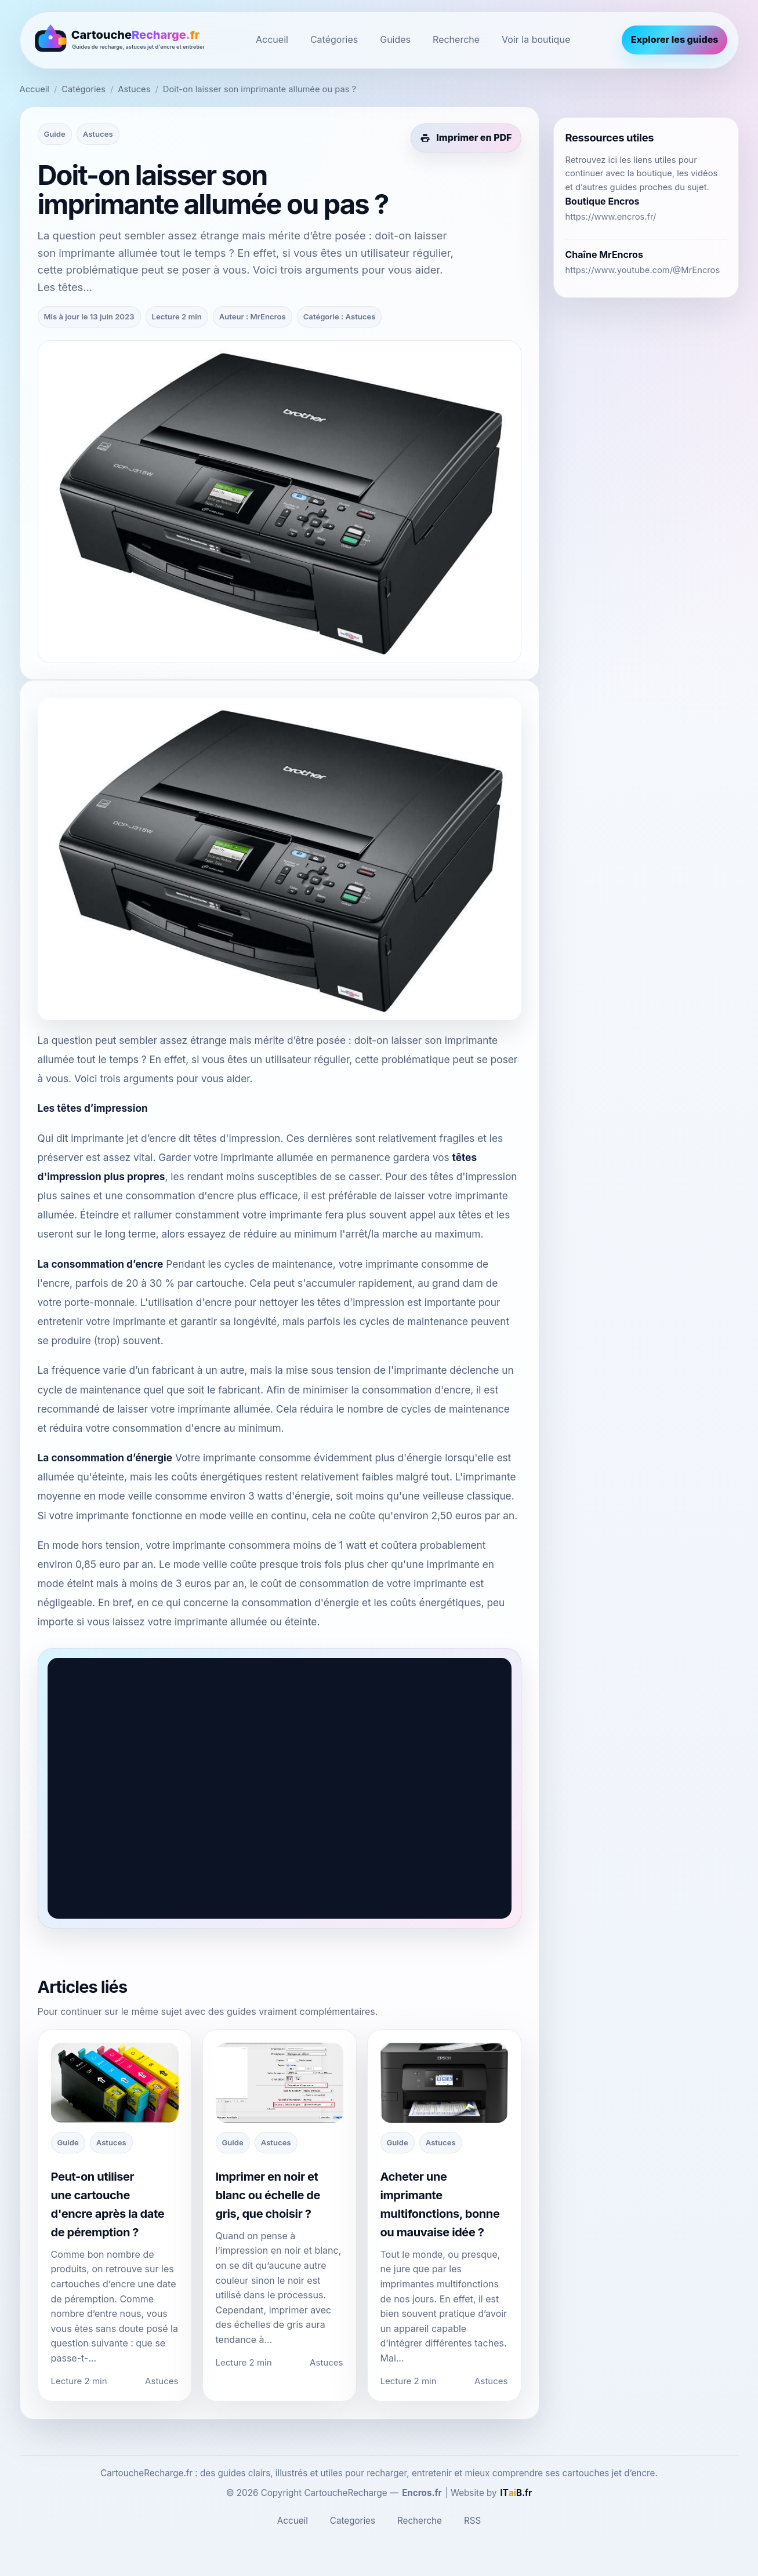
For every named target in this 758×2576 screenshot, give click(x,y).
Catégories (334, 39)
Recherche (456, 39)
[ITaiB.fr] (516, 2493)
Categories (352, 2520)
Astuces (134, 89)
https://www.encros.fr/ (611, 217)
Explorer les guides (675, 39)
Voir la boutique (536, 39)
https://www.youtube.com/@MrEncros (642, 270)
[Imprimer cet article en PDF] (466, 137)
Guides (395, 39)
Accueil (272, 39)
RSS (472, 2520)
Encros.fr (422, 2492)
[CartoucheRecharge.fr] (118, 40)
